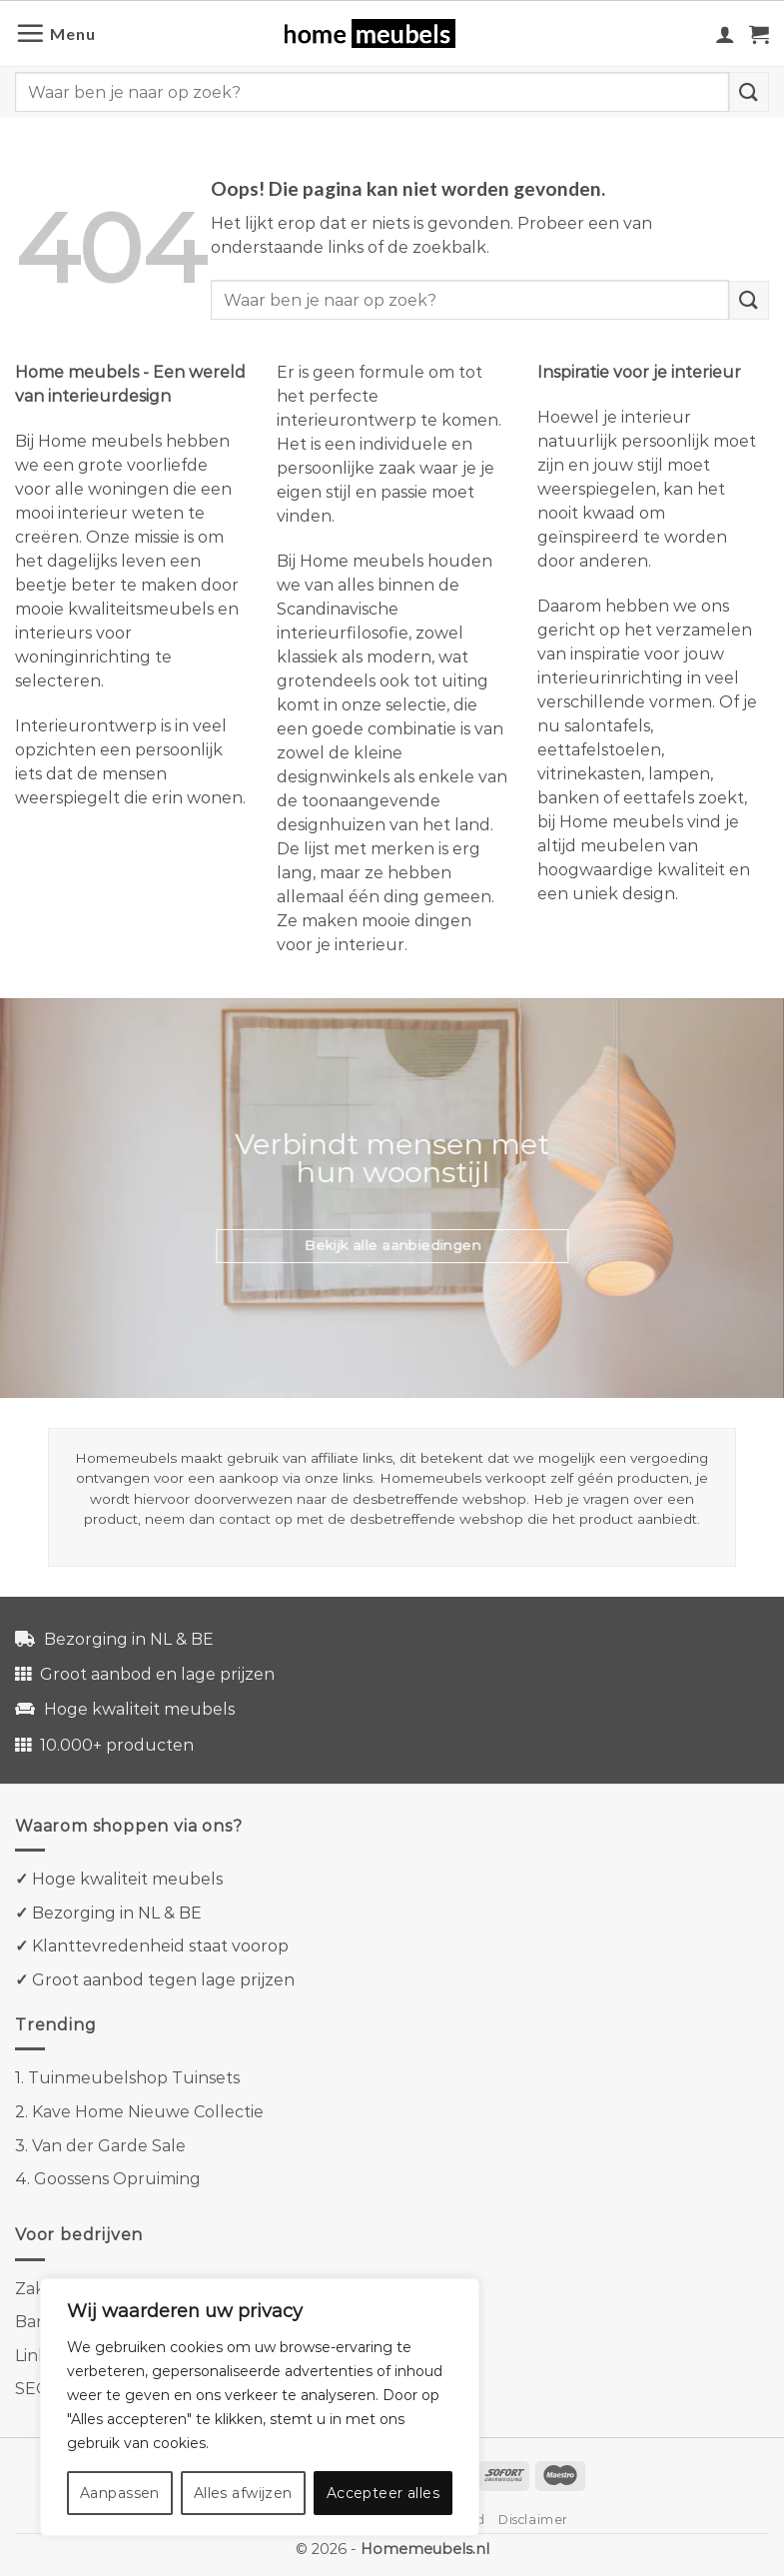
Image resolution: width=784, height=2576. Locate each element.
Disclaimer (533, 2519)
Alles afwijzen (243, 2493)
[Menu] (55, 33)
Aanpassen (120, 2493)
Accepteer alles (383, 2493)
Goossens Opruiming (117, 2178)
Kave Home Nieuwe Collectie (148, 2111)
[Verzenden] (749, 91)
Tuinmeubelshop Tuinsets (134, 2077)
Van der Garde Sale (109, 2145)
